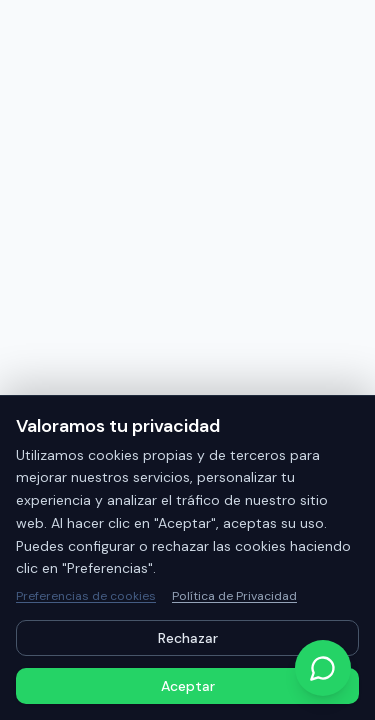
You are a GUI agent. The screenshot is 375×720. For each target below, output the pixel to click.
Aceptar (188, 686)
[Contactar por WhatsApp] (323, 668)
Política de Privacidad (234, 596)
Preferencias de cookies (86, 596)
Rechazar (188, 638)
